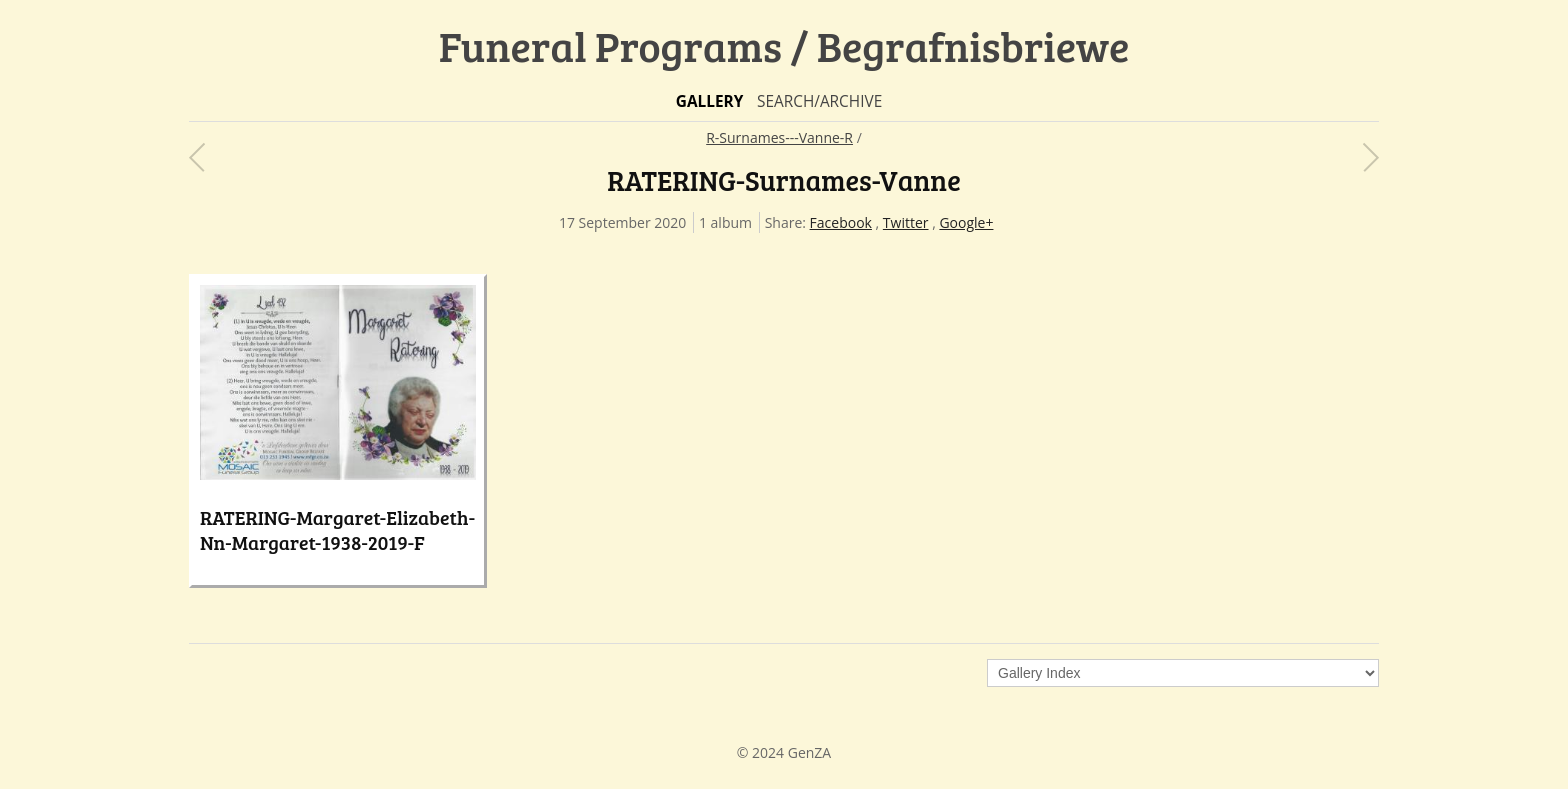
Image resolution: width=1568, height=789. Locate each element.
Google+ (966, 222)
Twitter (906, 222)
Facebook (841, 222)
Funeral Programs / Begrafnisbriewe (784, 45)
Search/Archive (819, 101)
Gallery (710, 101)
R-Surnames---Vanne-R (779, 137)
